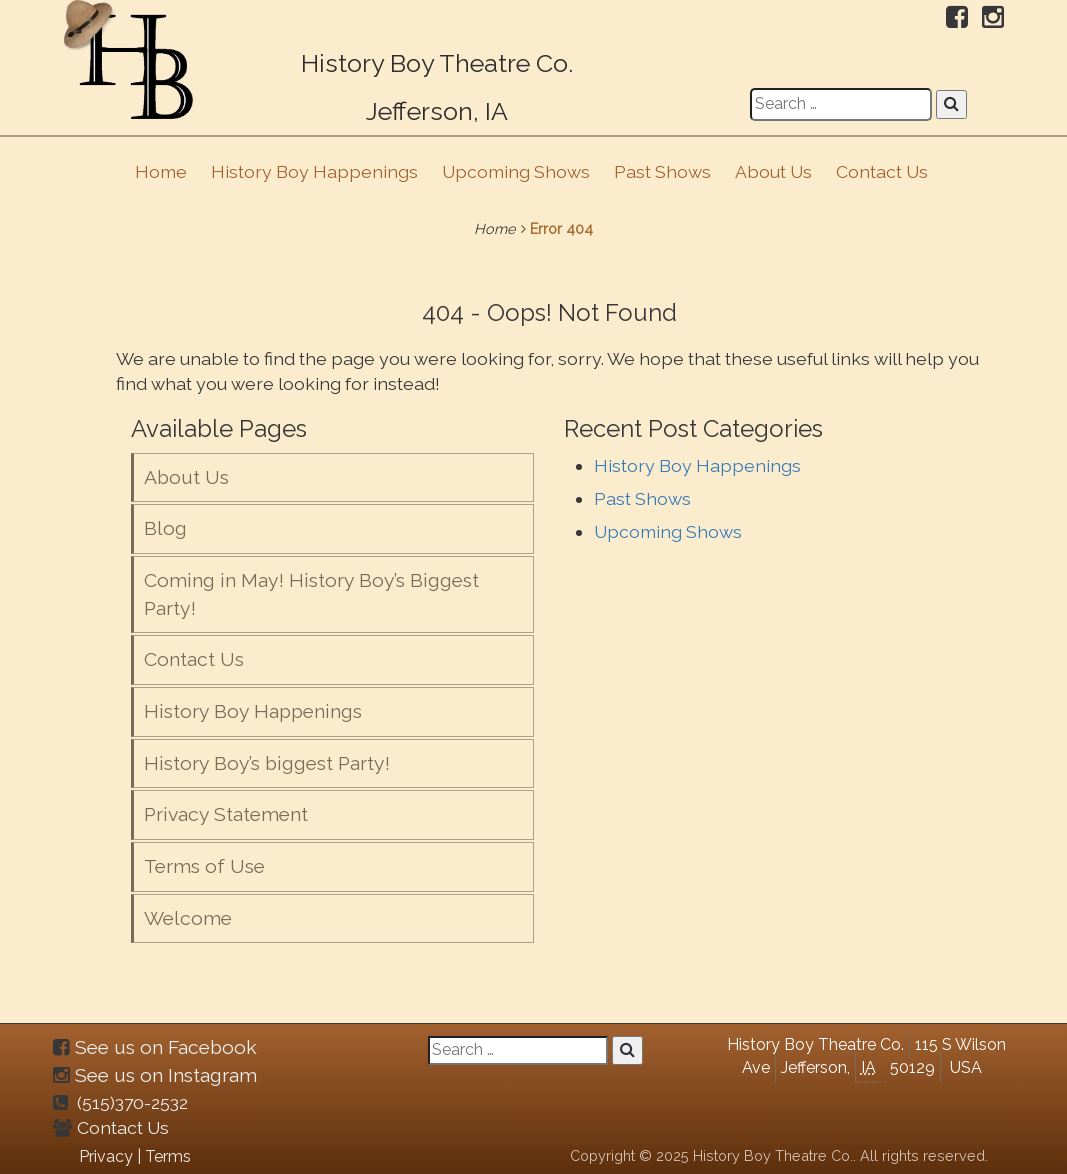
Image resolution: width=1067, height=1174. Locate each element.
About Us (773, 171)
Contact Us (882, 171)
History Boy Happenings (314, 171)
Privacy (106, 1156)
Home (161, 171)
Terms (168, 1156)
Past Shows (662, 171)
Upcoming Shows (516, 171)
